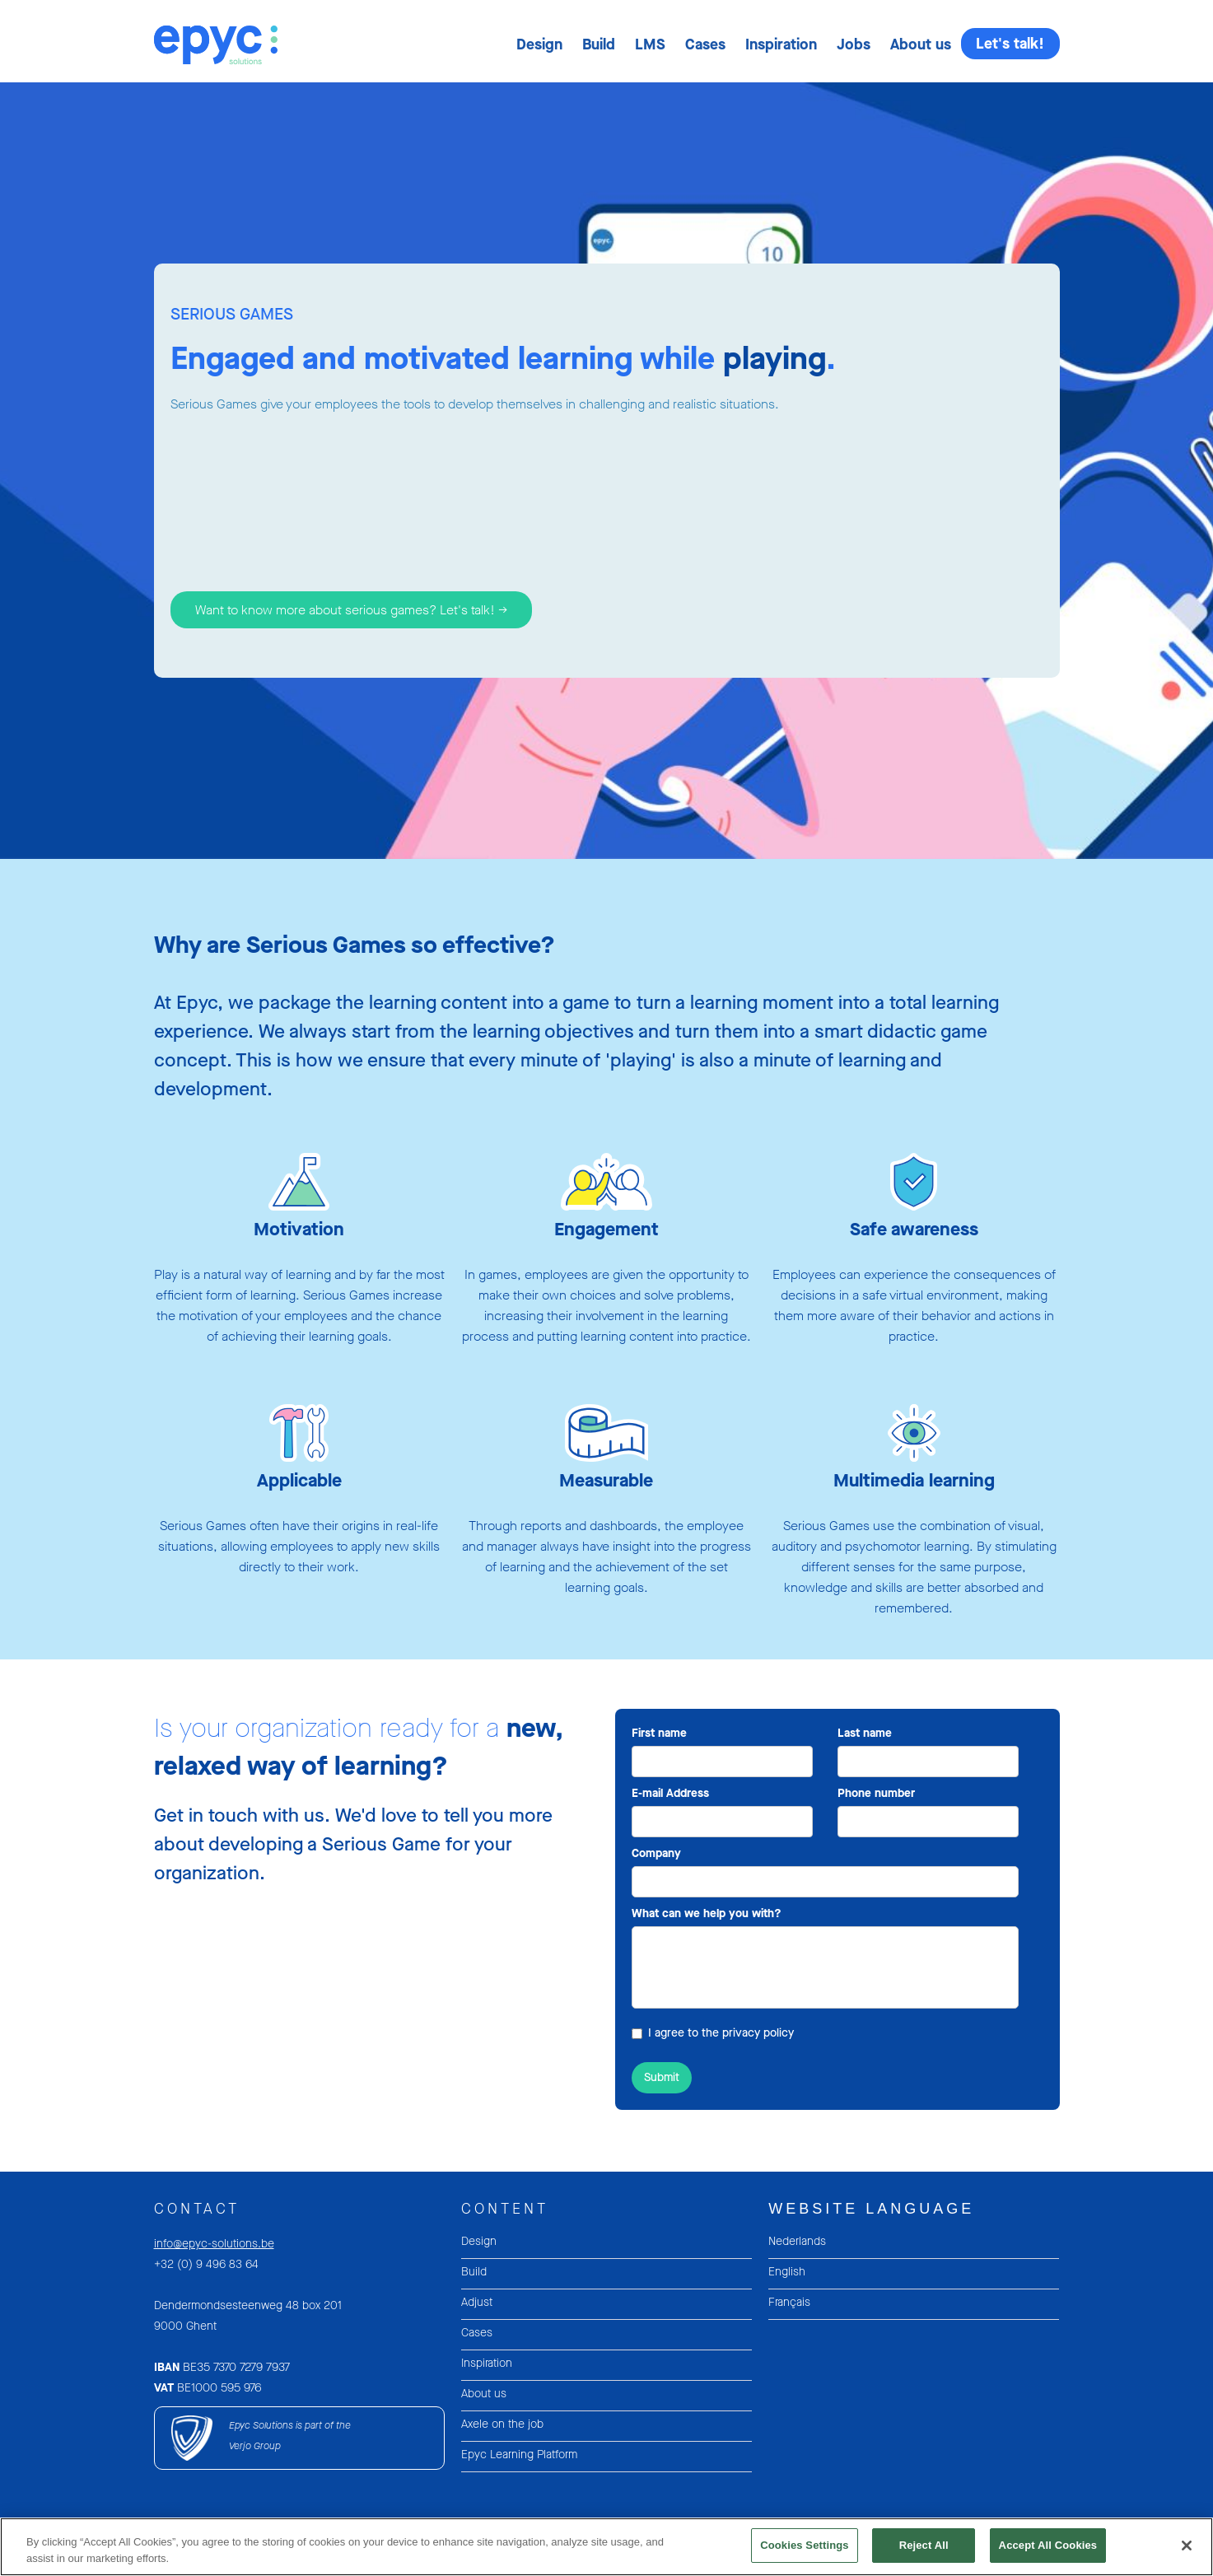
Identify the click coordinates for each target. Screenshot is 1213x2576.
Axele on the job (502, 2424)
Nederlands (797, 2241)
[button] (539, 44)
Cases (705, 44)
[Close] (1187, 2554)
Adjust (476, 2302)
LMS (650, 44)
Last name (864, 1733)
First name (659, 1733)
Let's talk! (1010, 44)
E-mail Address (670, 1793)
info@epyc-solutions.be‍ (214, 2244)
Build (598, 44)
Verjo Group (255, 2445)
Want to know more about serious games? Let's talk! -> (351, 609)
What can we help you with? (706, 1913)
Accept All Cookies (1048, 2555)
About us (920, 44)
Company (656, 1853)
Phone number (876, 1793)
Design (539, 44)
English (786, 2272)
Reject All (924, 2555)
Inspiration (781, 44)
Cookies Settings (804, 2555)
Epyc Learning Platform (519, 2454)
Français (789, 2302)
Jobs (853, 44)
